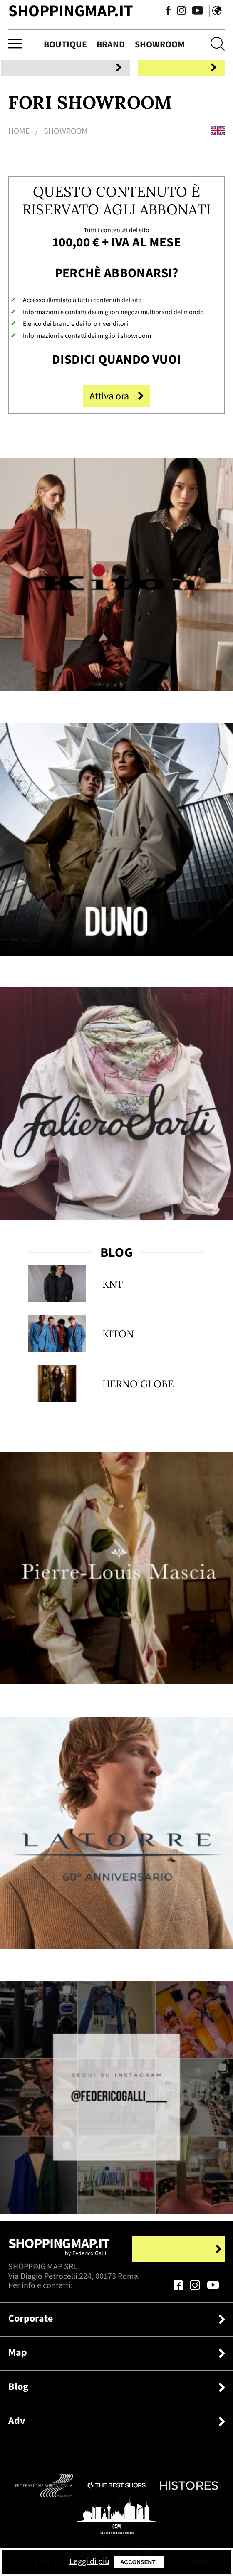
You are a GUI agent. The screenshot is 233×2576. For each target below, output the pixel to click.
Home (19, 134)
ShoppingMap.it (70, 10)
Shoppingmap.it (59, 2253)
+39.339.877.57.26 (105, 2289)
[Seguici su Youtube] (185, 11)
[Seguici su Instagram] (170, 11)
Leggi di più (125, 2561)
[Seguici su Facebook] (157, 11)
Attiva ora (116, 399)
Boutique (65, 44)
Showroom (160, 44)
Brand (111, 44)
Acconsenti (177, 2562)
